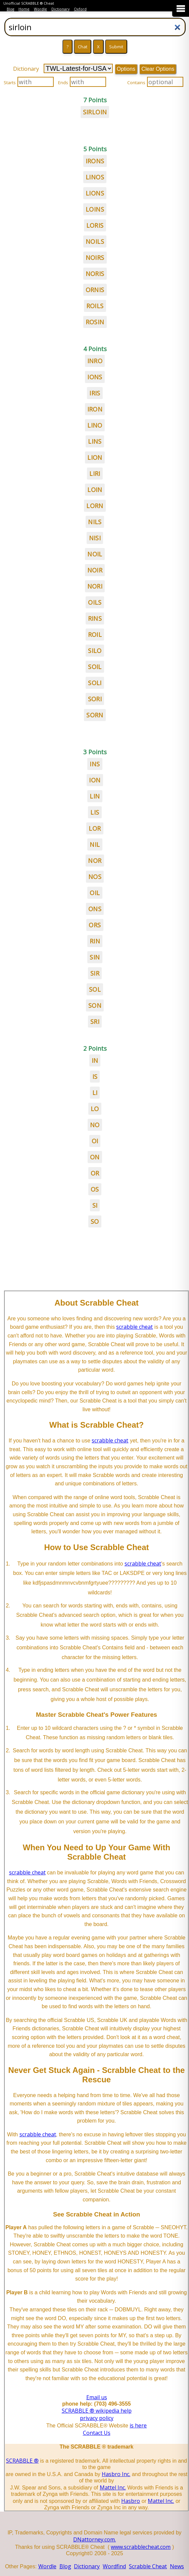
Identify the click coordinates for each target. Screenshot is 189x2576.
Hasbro (130, 2501)
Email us (96, 2397)
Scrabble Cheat (148, 2566)
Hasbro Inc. (116, 2474)
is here (138, 2425)
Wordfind (114, 2566)
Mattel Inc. (113, 2487)
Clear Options (157, 69)
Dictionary (60, 9)
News (177, 2566)
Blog (10, 9)
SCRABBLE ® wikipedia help (97, 2410)
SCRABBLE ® (22, 2460)
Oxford (80, 9)
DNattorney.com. (94, 2539)
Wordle (40, 9)
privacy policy (96, 2418)
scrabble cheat (134, 1326)
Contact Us (96, 2432)
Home (24, 9)
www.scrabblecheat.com (141, 2547)
